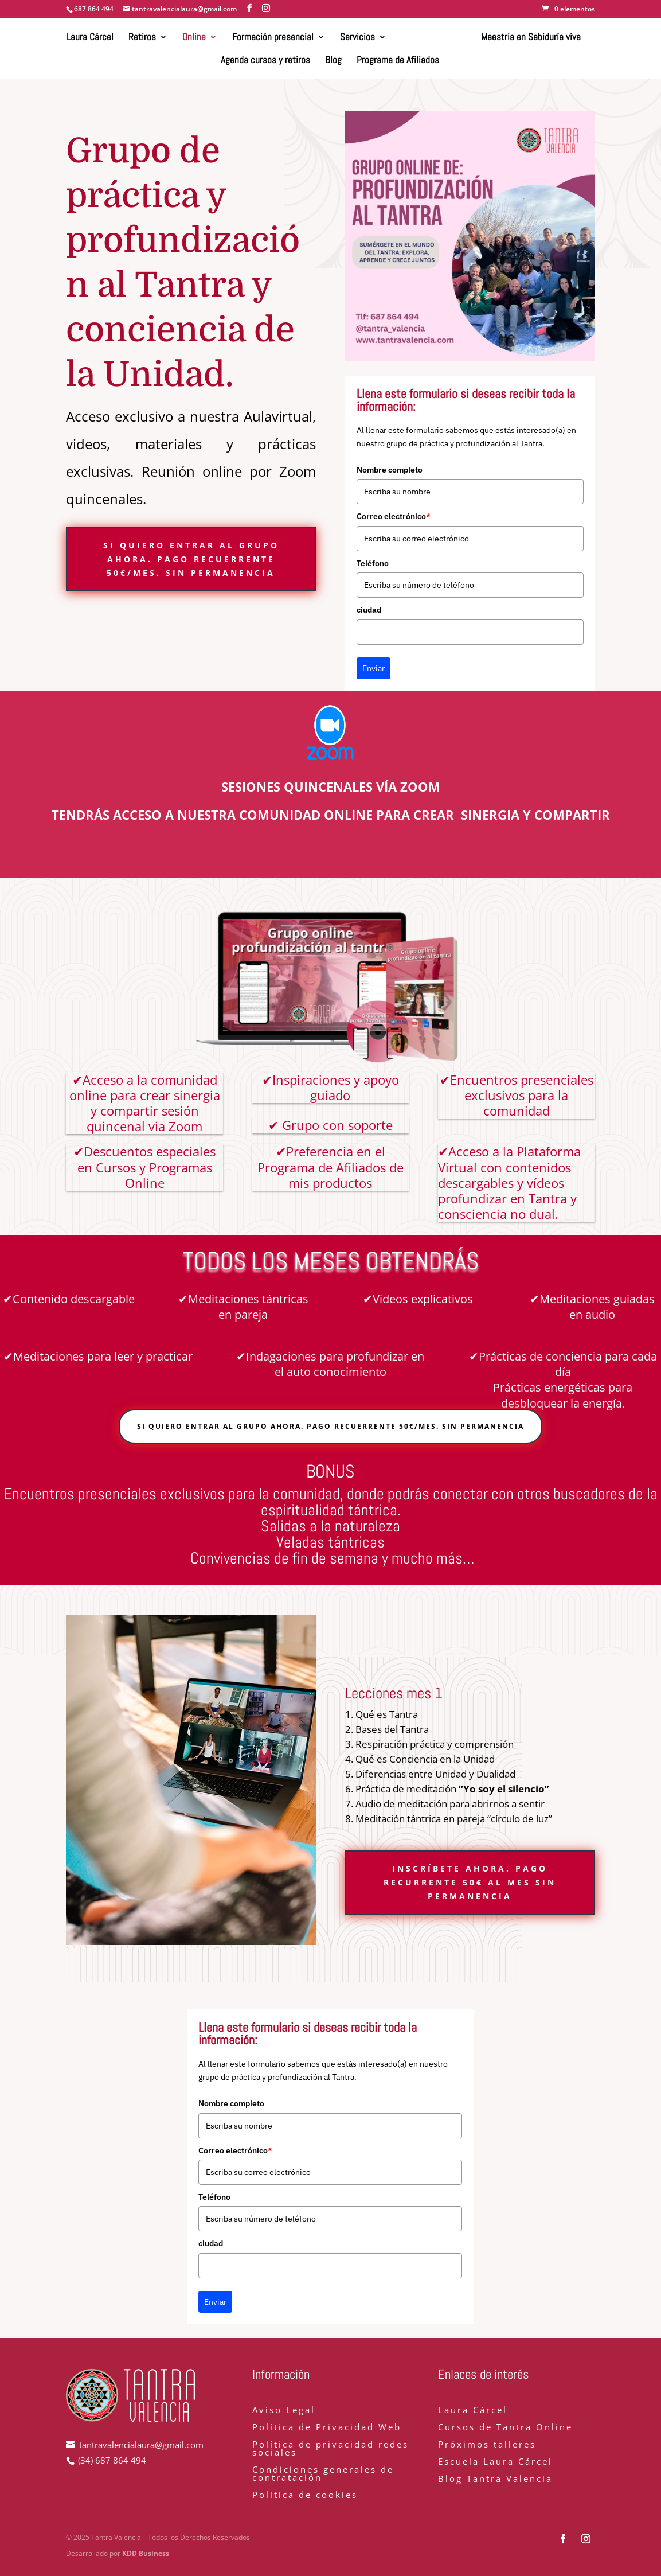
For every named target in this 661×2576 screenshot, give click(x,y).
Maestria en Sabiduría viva (530, 38)
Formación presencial (273, 38)
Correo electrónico (394, 516)
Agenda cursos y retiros (265, 61)
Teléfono (373, 563)
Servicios (358, 38)
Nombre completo (390, 470)
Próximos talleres (487, 2445)
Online (194, 38)
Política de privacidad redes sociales (330, 2449)
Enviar (373, 668)
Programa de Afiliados (398, 61)
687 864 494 (94, 9)
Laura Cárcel (90, 38)
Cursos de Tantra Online (505, 2428)
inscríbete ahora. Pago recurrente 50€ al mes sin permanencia (470, 1882)
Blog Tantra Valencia (495, 2479)
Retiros (143, 38)
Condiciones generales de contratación (323, 2474)
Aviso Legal (283, 2410)
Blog (333, 61)
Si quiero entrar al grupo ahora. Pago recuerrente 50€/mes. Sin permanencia (191, 559)
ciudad (369, 610)
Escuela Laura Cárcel (495, 2462)
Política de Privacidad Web (326, 2428)
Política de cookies (305, 2495)
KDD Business (145, 2553)
